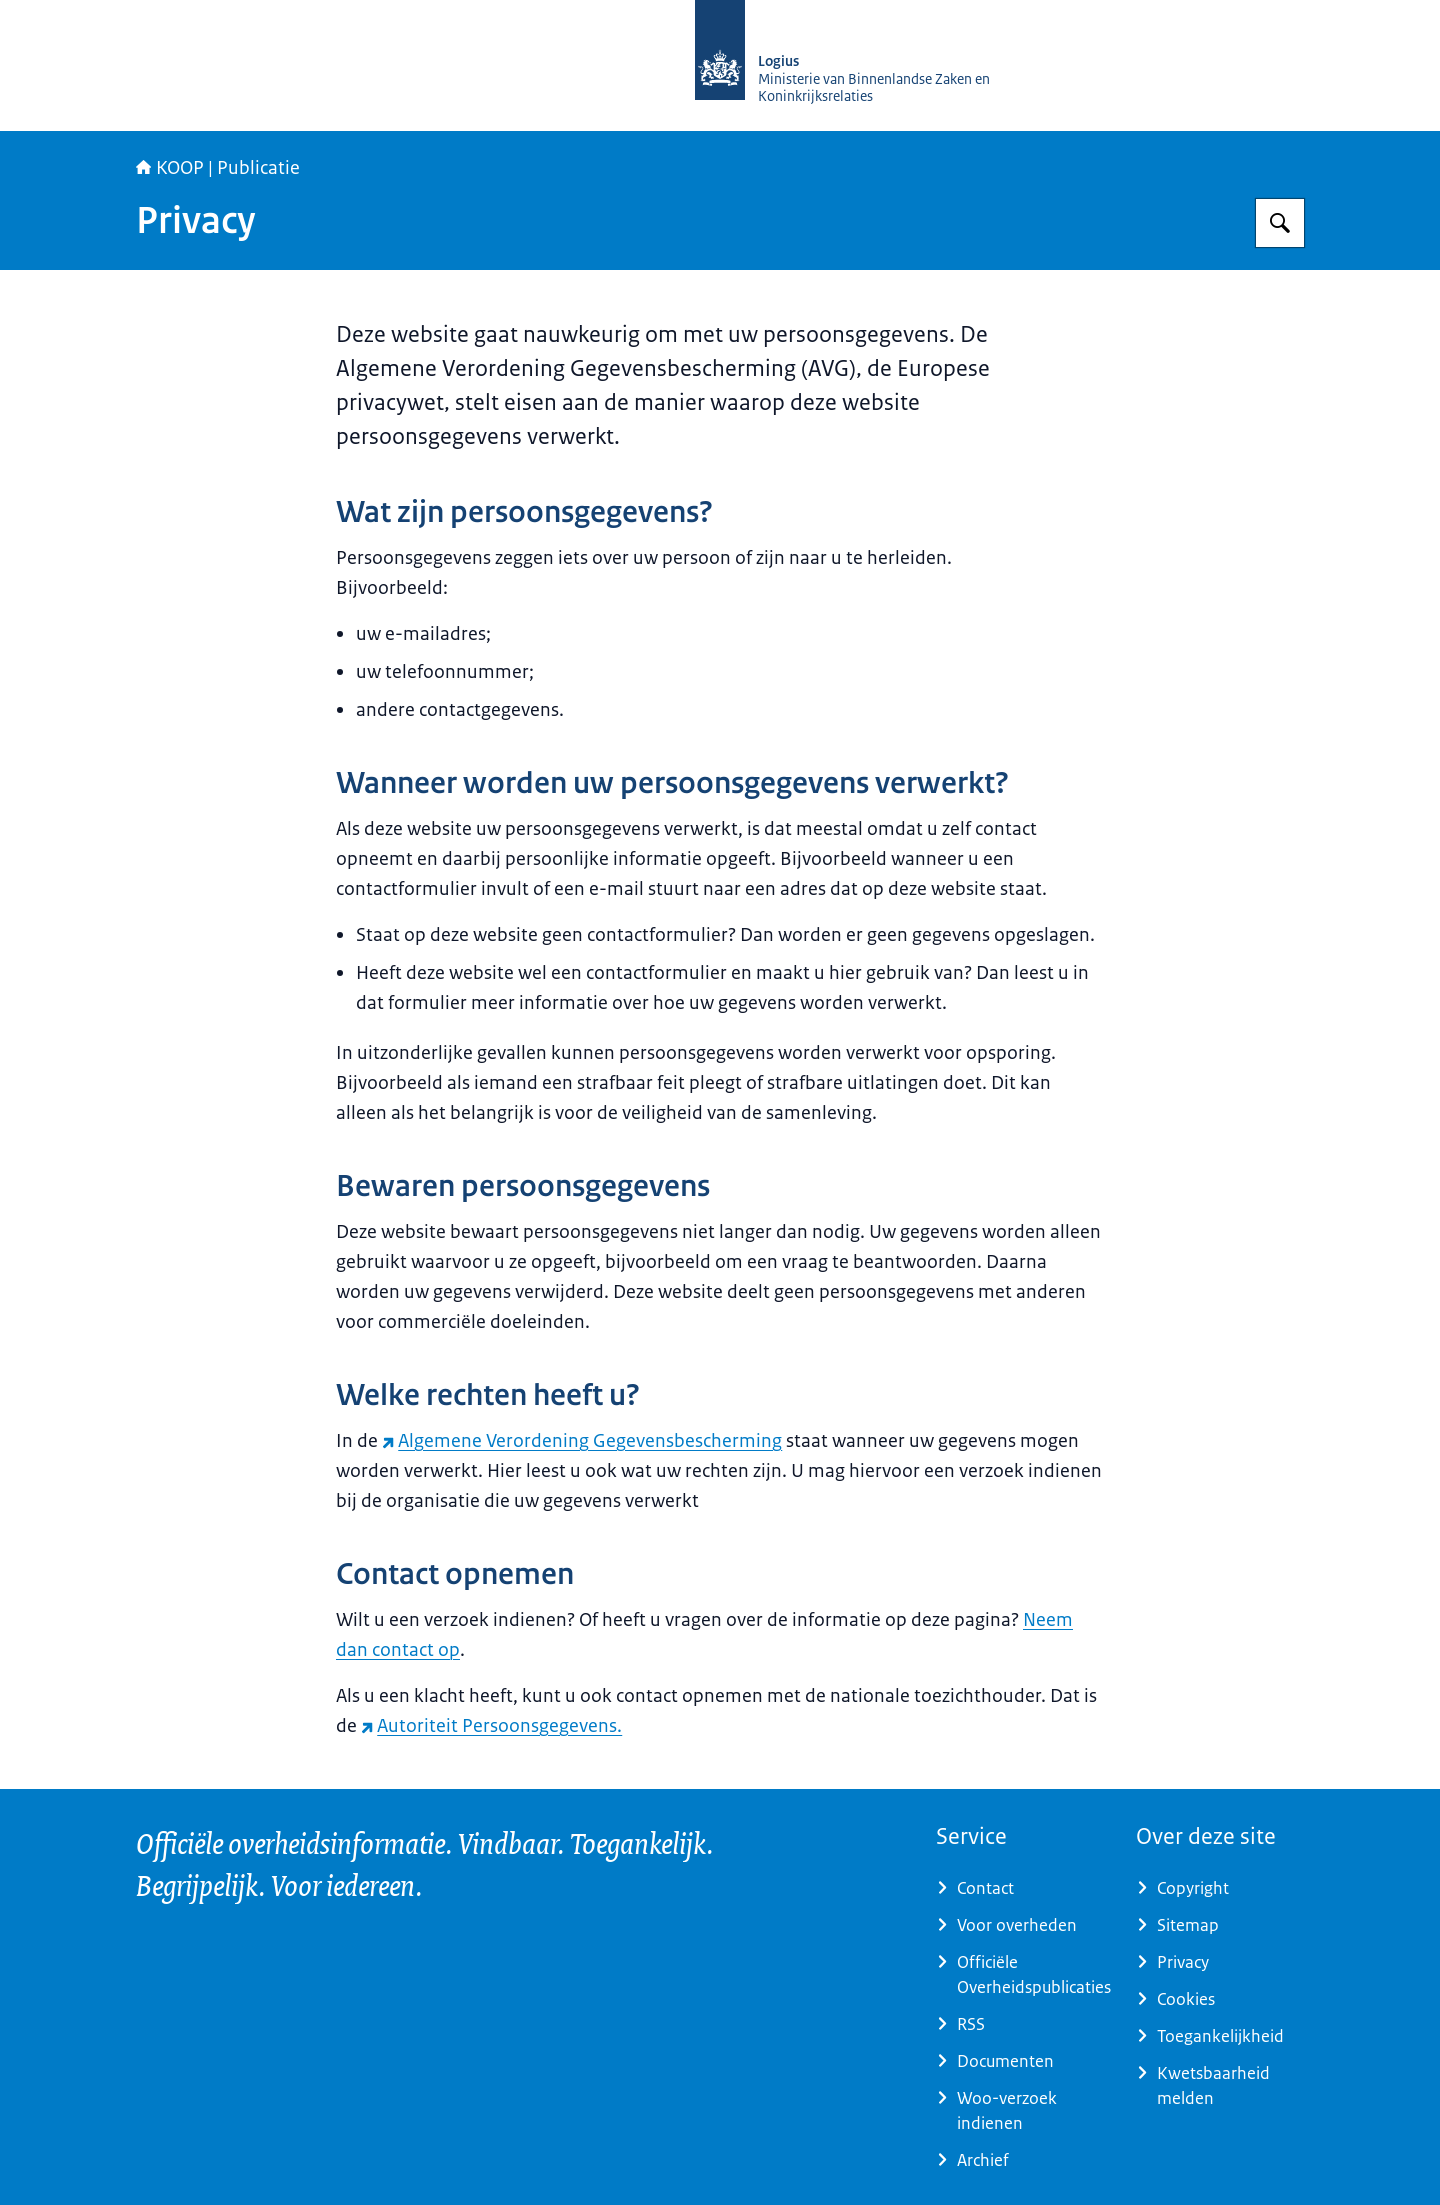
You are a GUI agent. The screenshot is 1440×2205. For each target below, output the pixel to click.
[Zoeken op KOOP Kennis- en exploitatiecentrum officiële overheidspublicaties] (1280, 223)
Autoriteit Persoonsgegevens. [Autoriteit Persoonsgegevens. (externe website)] (491, 1726)
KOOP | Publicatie (218, 168)
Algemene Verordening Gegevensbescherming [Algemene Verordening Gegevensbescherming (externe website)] (582, 1441)
